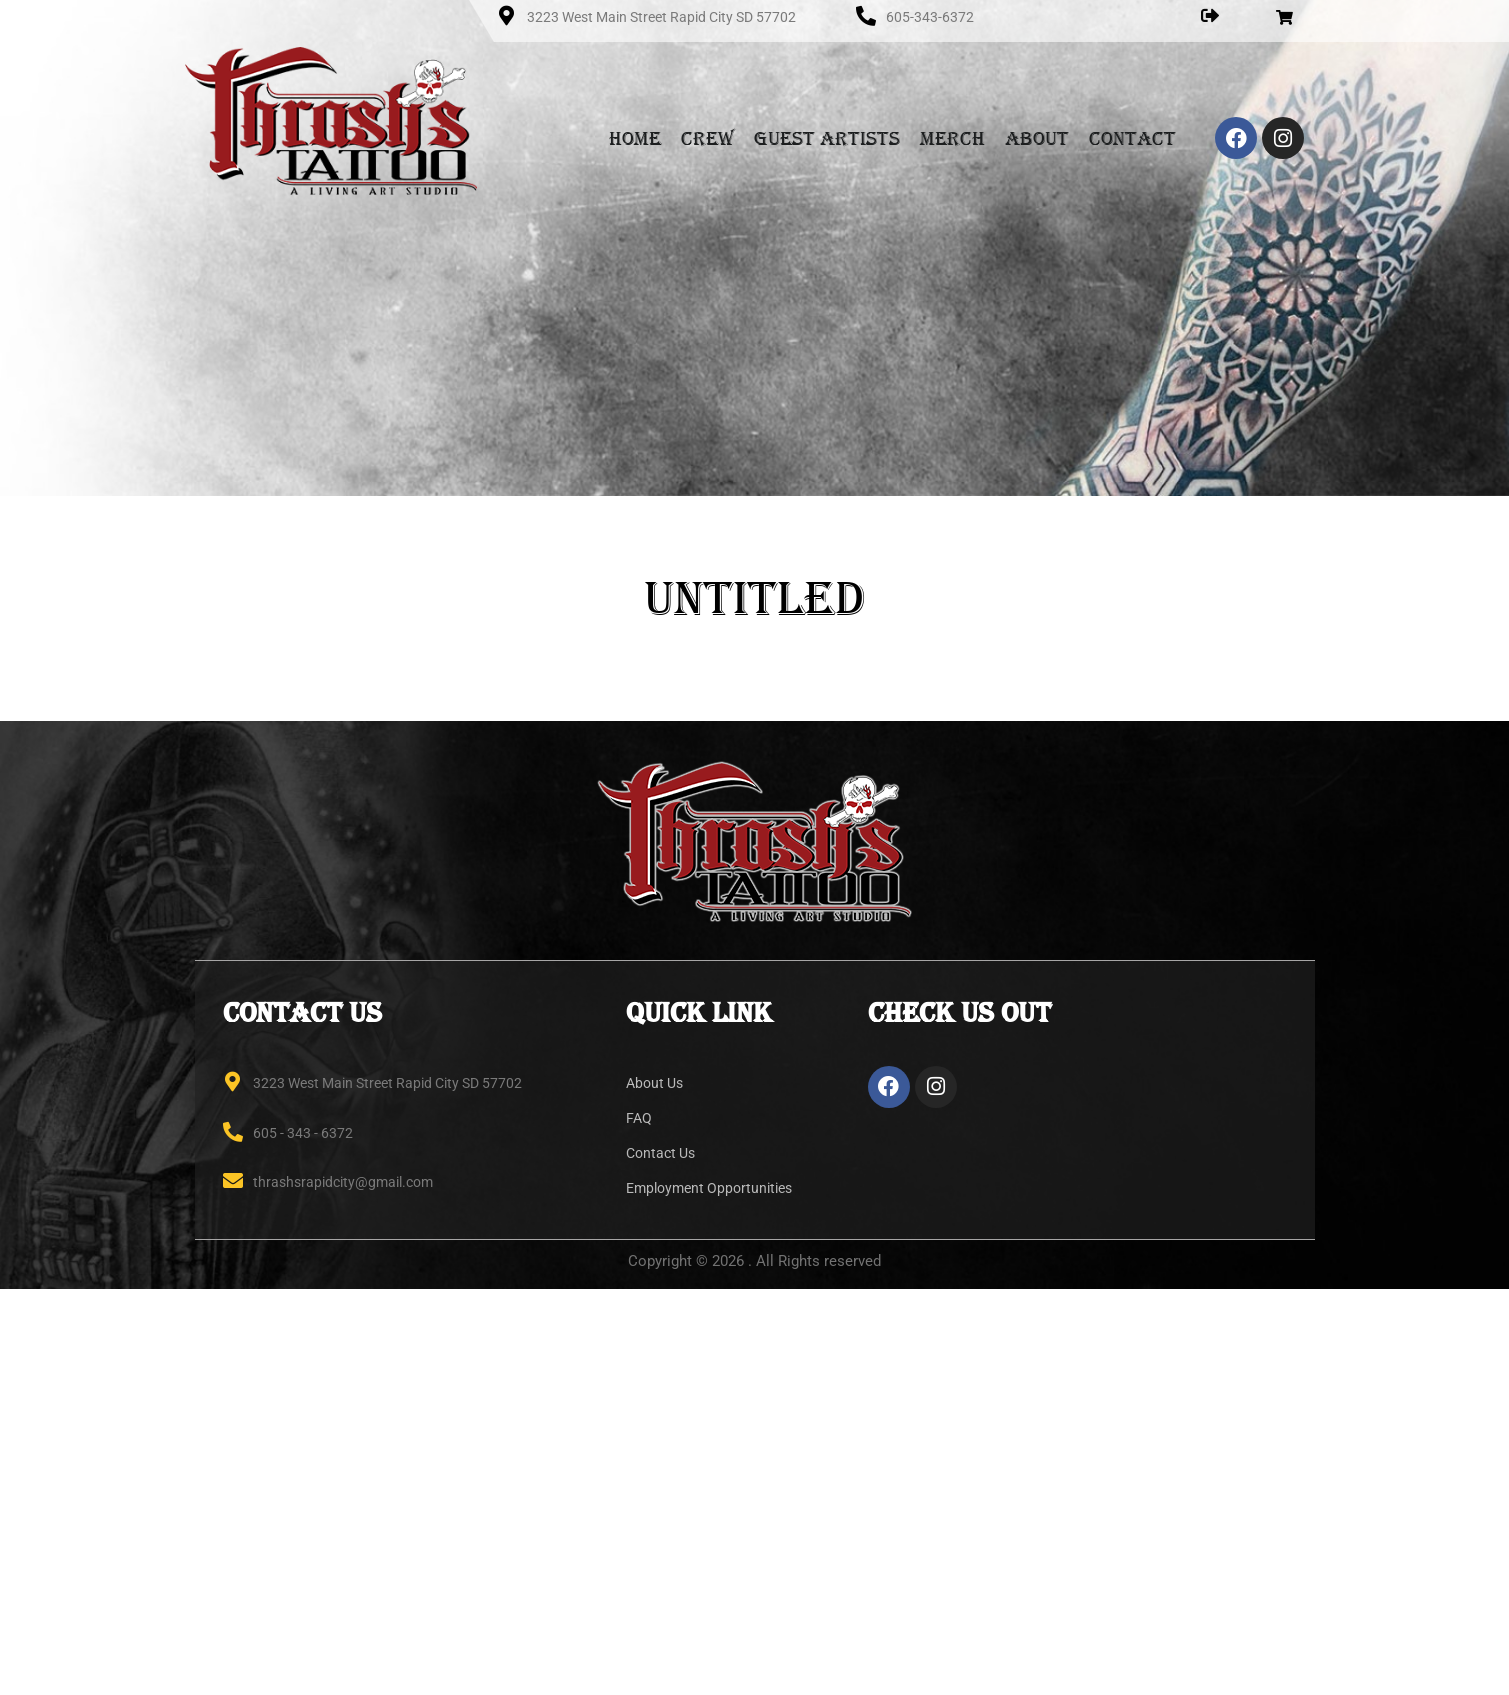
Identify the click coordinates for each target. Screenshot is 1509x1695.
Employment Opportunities (709, 1188)
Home (635, 138)
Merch (952, 138)
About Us (654, 1083)
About (1037, 138)
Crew (707, 138)
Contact (1132, 138)
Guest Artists (827, 138)
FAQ (639, 1118)
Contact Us (660, 1153)
